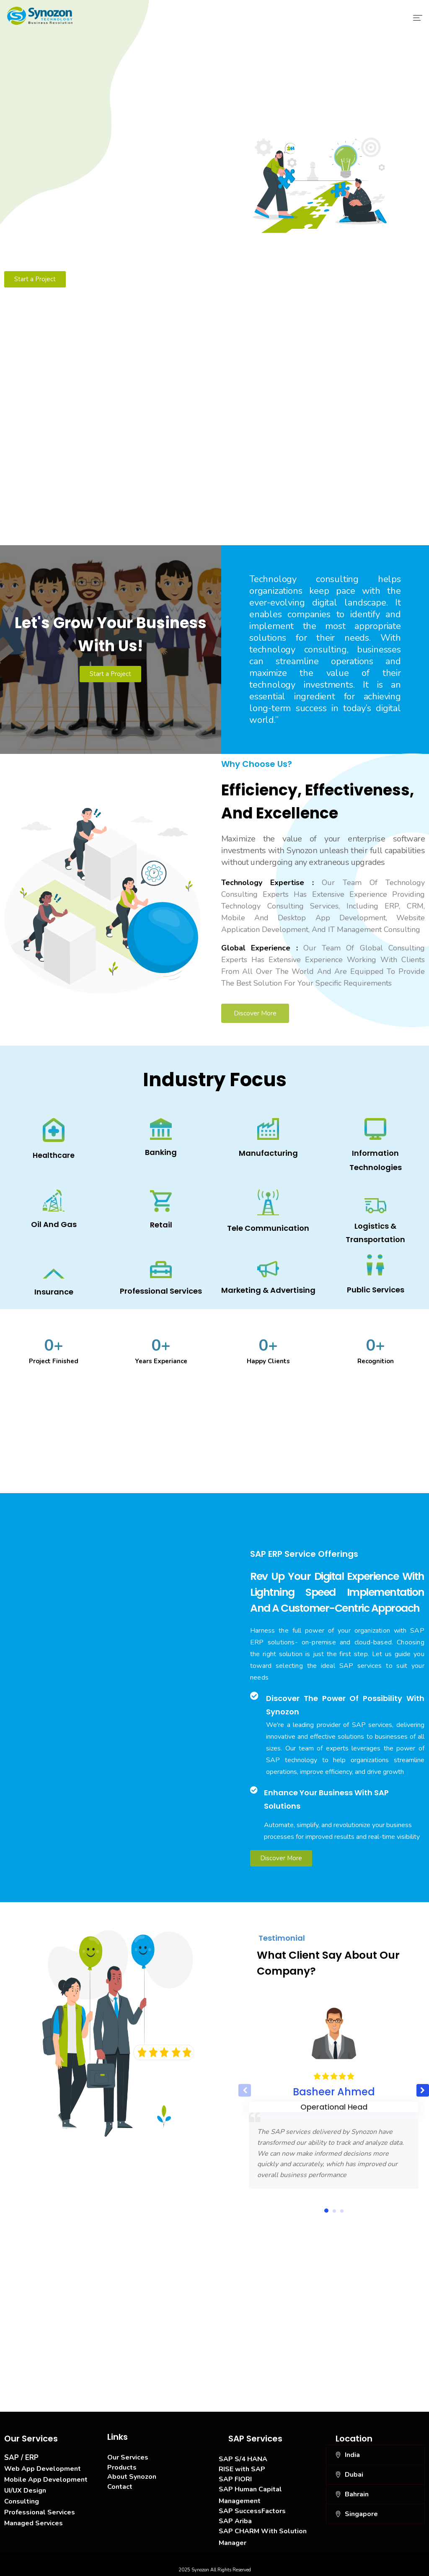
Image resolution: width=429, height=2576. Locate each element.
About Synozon (131, 2476)
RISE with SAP (242, 2469)
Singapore (361, 2514)
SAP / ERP (21, 2457)
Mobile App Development (46, 2479)
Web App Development (42, 2468)
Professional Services (39, 2512)
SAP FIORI (235, 2479)
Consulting (21, 2501)
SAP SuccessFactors (252, 2511)
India (352, 2454)
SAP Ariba (235, 2521)
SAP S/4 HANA (243, 2459)
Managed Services (33, 2523)
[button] (422, 2090)
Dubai (354, 2474)
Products (122, 2467)
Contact (119, 2486)
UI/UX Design (25, 2490)
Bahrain (357, 2494)
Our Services (127, 2457)
